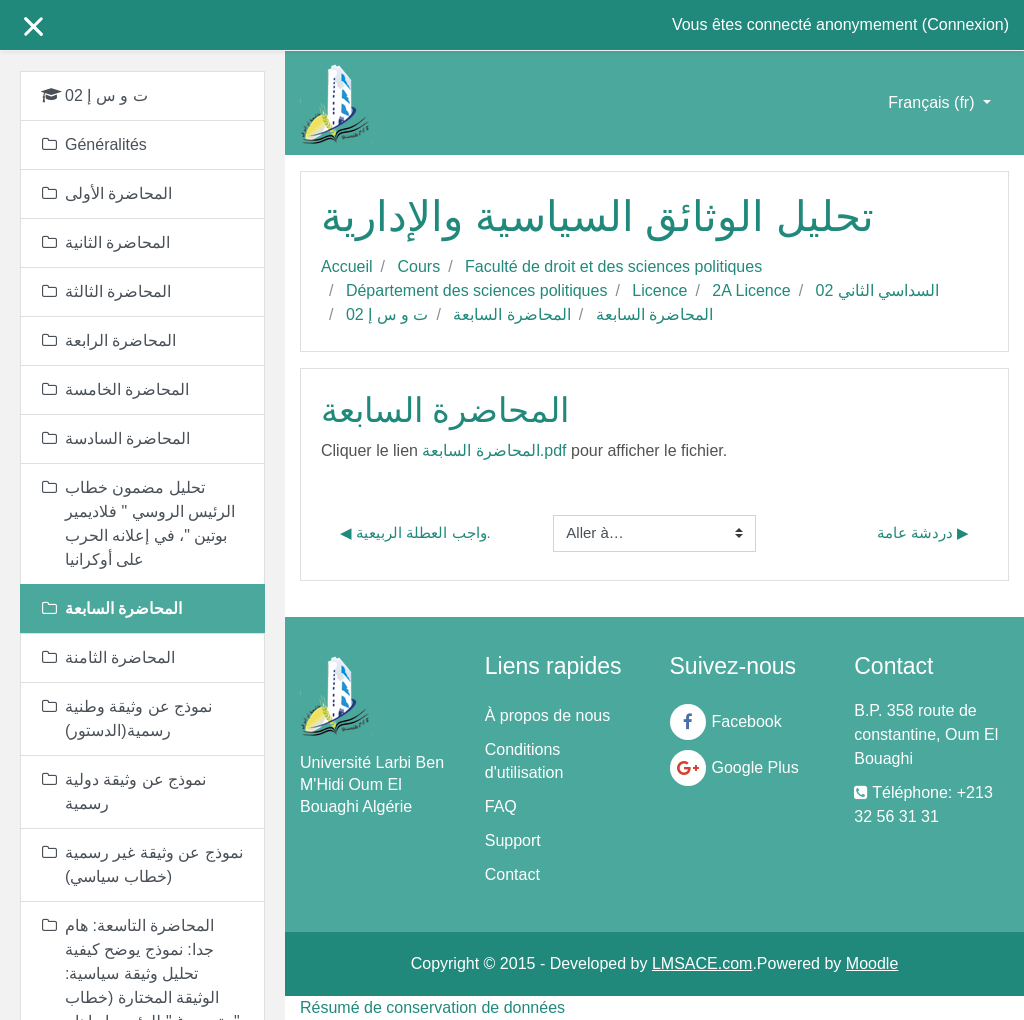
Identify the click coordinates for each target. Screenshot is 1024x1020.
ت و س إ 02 (387, 314)
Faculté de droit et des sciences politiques (613, 266)
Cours (418, 266)
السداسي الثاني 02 (878, 290)
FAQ (501, 806)
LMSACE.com (702, 963)
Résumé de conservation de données (432, 1007)
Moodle (872, 963)
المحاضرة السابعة (511, 314)
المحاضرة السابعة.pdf (494, 450)
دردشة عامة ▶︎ (923, 532)
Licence (659, 290)
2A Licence (751, 290)
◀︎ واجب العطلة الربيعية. (415, 532)
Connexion (965, 24)
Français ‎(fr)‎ (933, 102)
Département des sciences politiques (476, 290)
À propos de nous (547, 715)
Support (513, 840)
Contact (512, 874)
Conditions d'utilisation (524, 761)
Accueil (347, 266)
